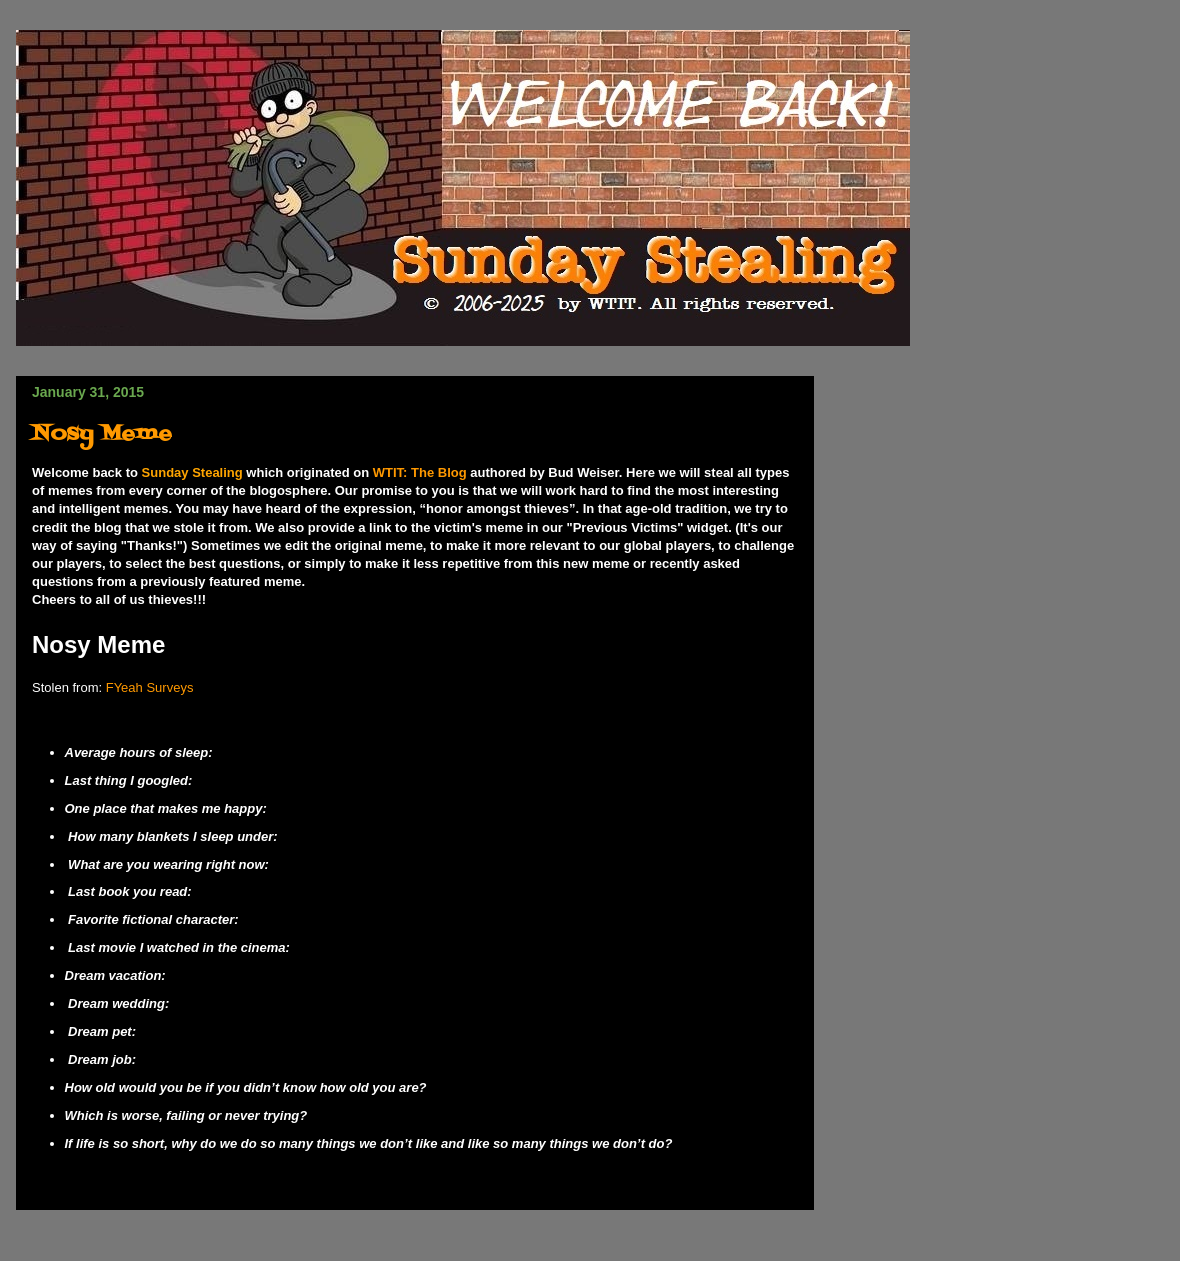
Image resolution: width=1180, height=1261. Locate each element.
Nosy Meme (102, 434)
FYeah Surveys (150, 687)
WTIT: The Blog (420, 472)
